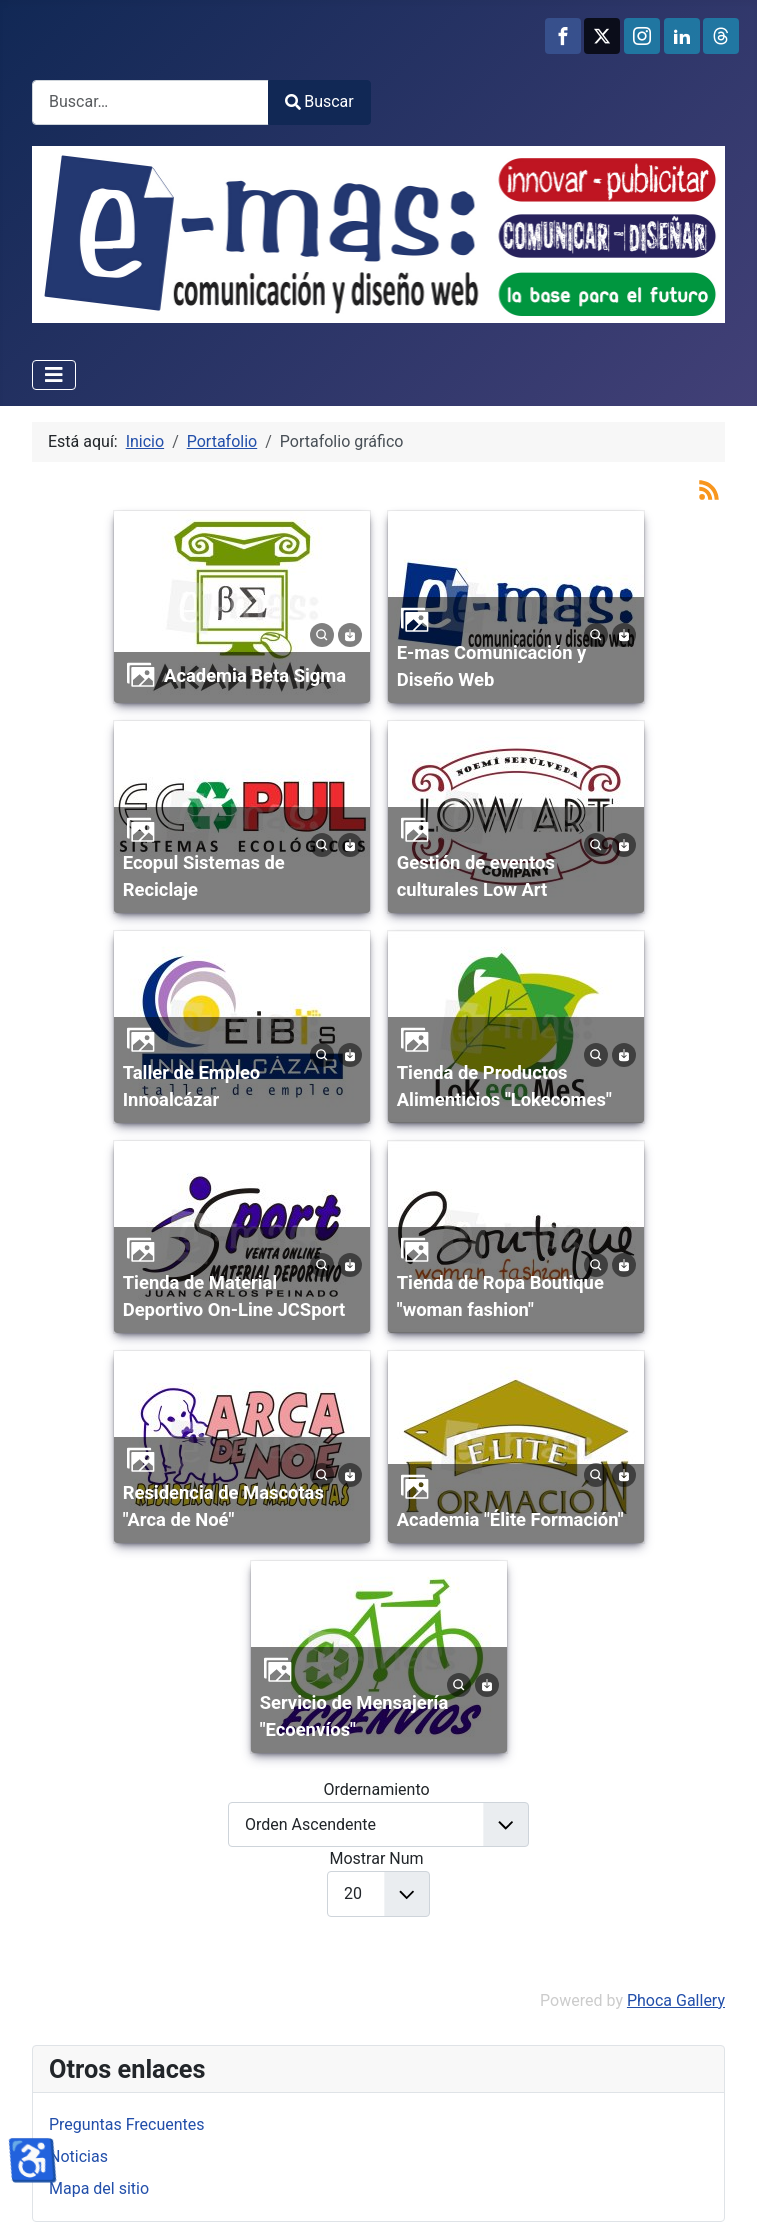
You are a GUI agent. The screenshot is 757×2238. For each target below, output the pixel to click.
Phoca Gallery (676, 2000)
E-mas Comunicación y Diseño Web (492, 666)
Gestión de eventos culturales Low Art (476, 876)
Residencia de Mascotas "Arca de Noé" (223, 1506)
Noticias (78, 2156)
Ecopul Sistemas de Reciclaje (204, 876)
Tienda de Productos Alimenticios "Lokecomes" (504, 1086)
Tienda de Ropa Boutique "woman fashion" (500, 1296)
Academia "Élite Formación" (510, 1519)
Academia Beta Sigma (255, 675)
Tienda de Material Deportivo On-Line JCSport (234, 1296)
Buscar (319, 101)
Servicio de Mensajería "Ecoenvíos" (354, 1716)
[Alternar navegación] (54, 375)
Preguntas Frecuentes (127, 2124)
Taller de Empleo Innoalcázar (192, 1086)
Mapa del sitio (99, 2188)
